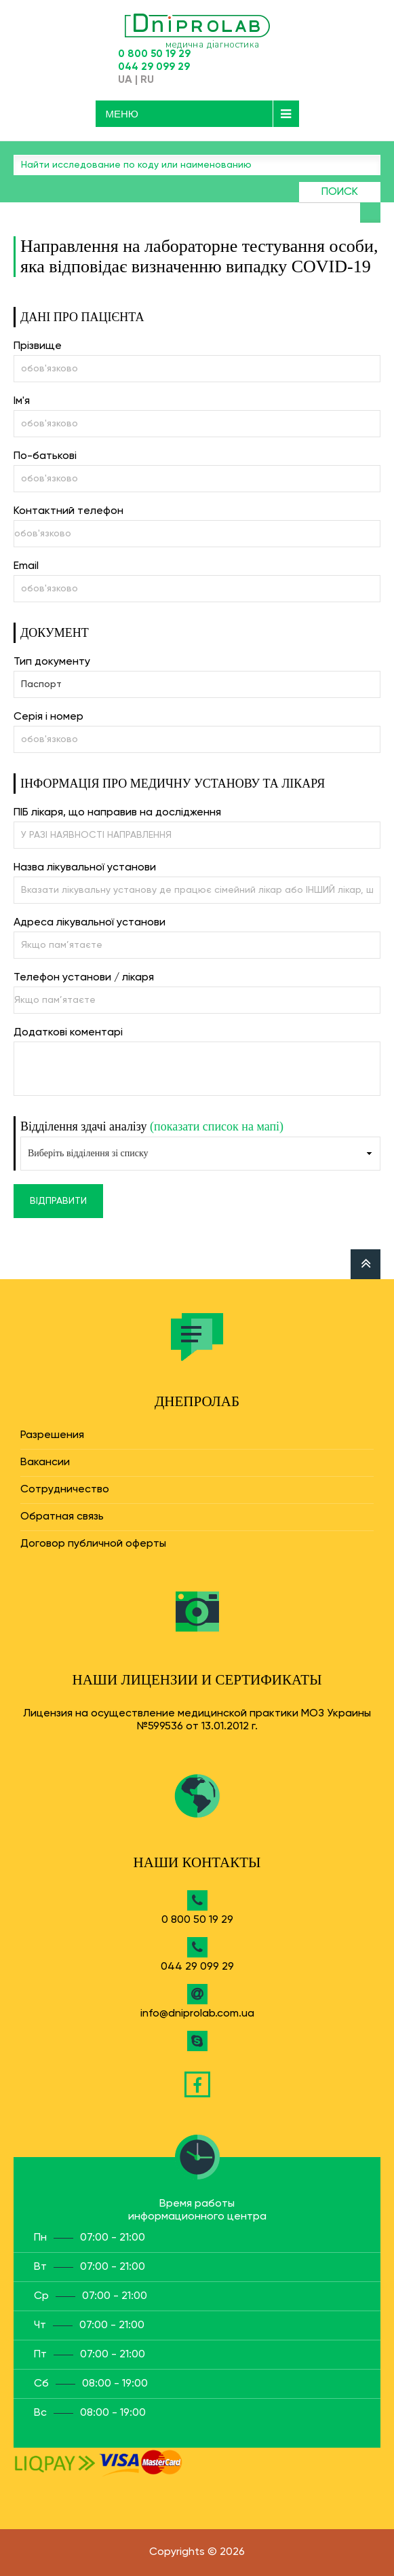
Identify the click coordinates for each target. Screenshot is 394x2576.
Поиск (339, 192)
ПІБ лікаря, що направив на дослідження (117, 812)
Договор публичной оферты (93, 1544)
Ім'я (22, 401)
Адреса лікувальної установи (89, 922)
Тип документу (52, 662)
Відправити (58, 1201)
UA (125, 80)
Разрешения (52, 1435)
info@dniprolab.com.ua (197, 2013)
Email (26, 566)
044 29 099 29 (154, 67)
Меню (122, 113)
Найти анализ (370, 212)
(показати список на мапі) (216, 1126)
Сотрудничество (64, 1489)
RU (147, 80)
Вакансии (45, 1462)
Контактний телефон (68, 511)
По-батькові (45, 456)
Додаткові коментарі (68, 1032)
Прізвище (38, 346)
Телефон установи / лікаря (84, 977)
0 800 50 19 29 (154, 54)
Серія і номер (48, 717)
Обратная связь (62, 1516)
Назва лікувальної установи (85, 867)
